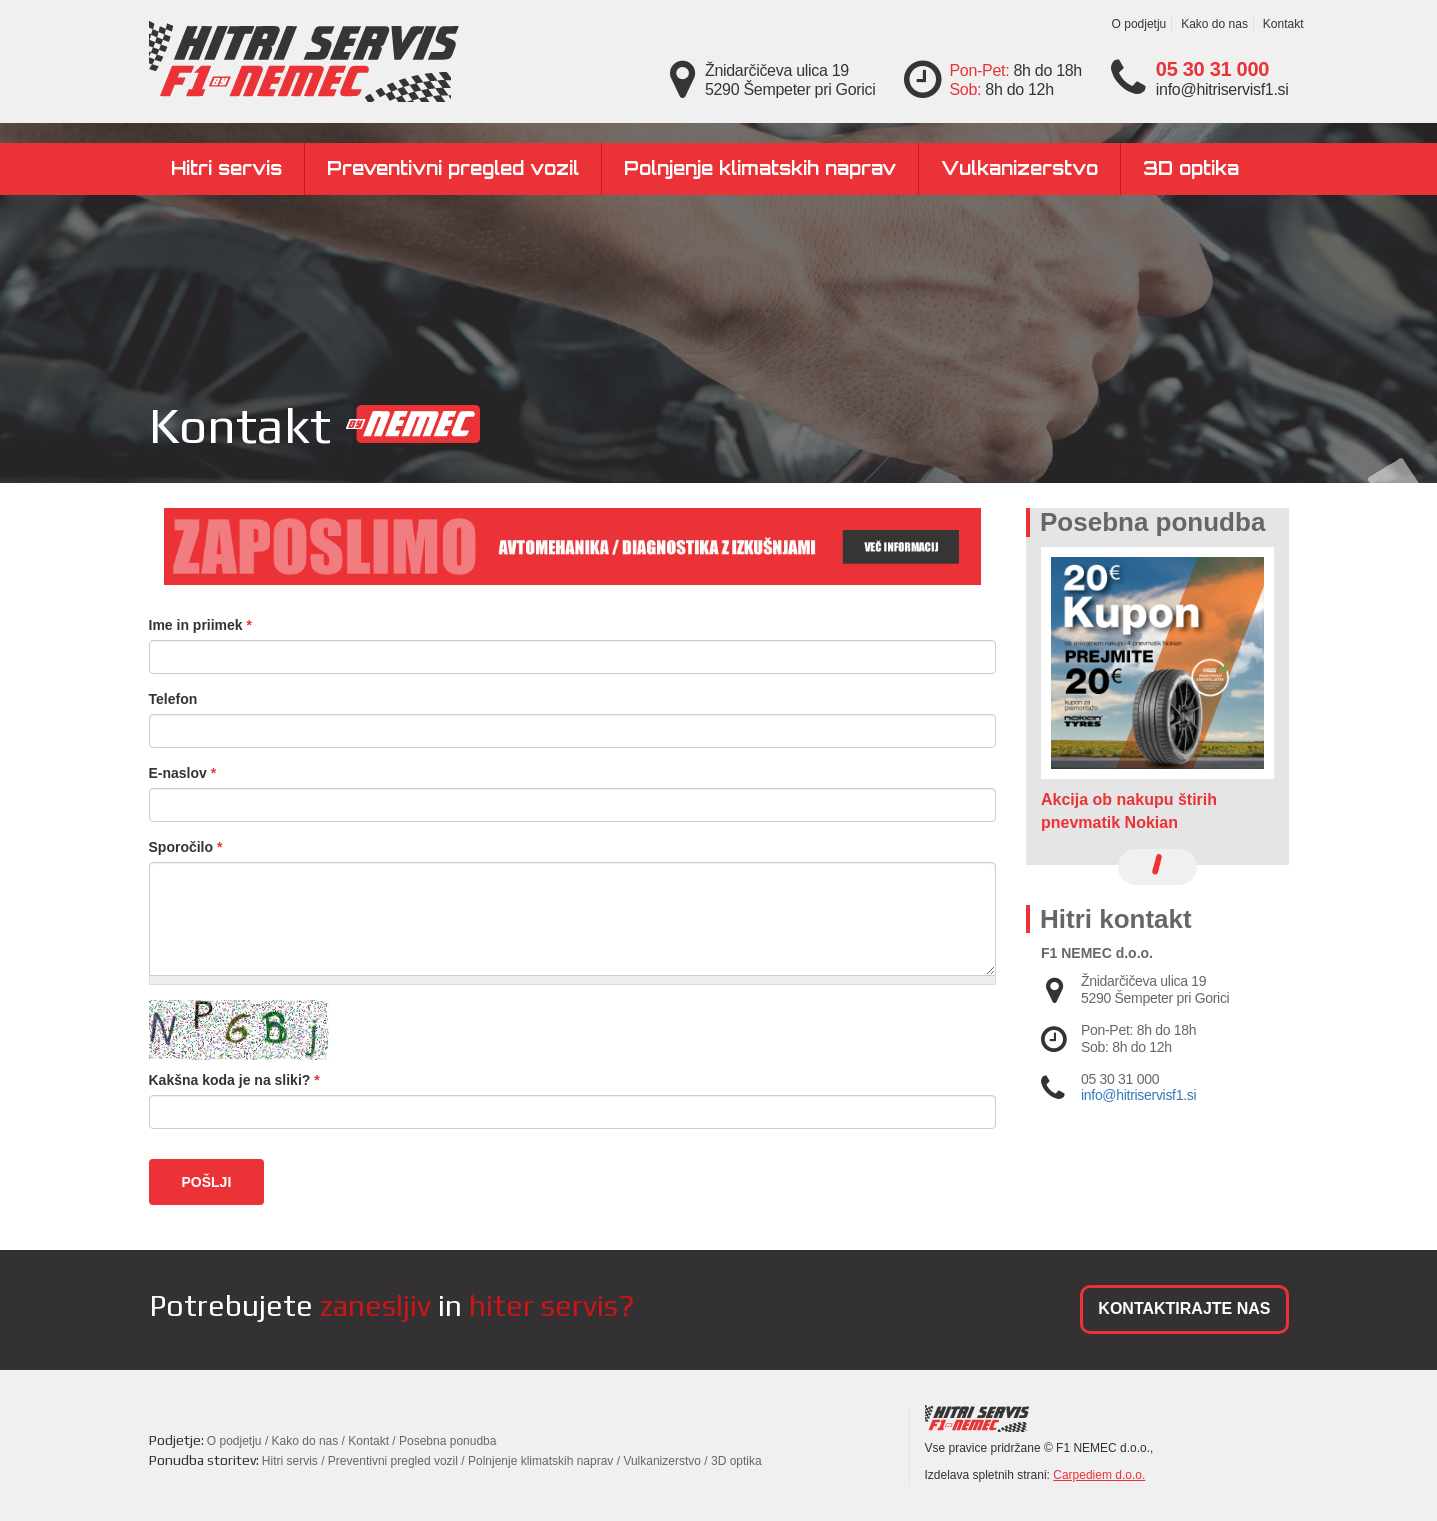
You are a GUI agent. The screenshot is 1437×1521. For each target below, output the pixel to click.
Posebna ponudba (447, 1441)
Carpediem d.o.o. (1099, 1475)
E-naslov (183, 773)
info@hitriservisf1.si (1138, 1095)
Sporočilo (186, 847)
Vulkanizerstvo (1019, 168)
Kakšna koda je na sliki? (234, 1080)
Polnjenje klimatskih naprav (760, 168)
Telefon (173, 699)
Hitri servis (226, 168)
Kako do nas (1214, 24)
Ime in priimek (201, 625)
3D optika (1191, 168)
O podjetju (1139, 24)
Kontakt (1283, 24)
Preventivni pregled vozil (453, 168)
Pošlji (207, 1182)
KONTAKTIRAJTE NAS (1184, 1308)
